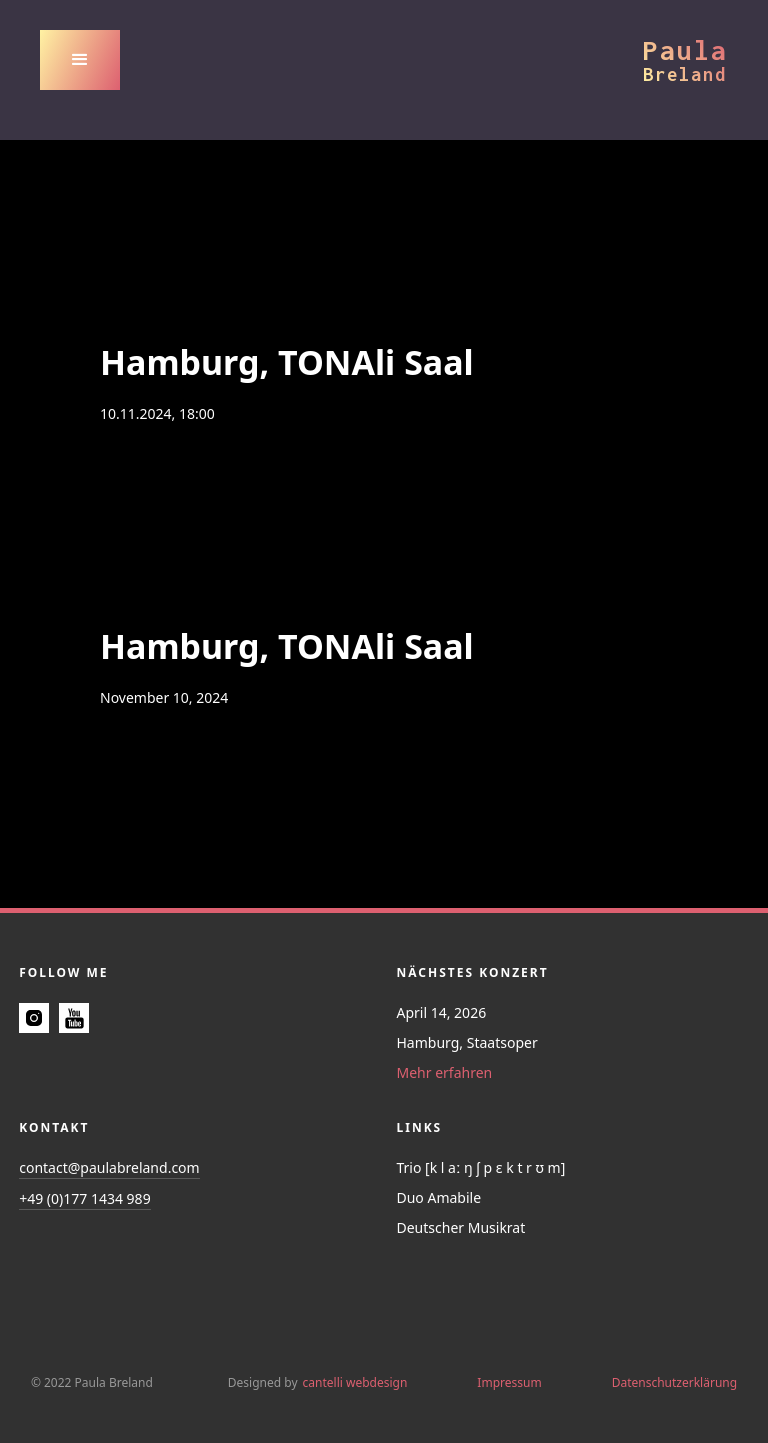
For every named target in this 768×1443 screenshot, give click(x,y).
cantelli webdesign (355, 1382)
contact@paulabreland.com (109, 1167)
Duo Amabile (439, 1197)
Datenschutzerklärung (674, 1382)
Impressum (509, 1382)
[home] (685, 60)
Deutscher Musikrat (461, 1227)
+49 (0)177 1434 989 (84, 1198)
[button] (80, 60)
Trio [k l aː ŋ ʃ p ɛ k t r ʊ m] (481, 1167)
